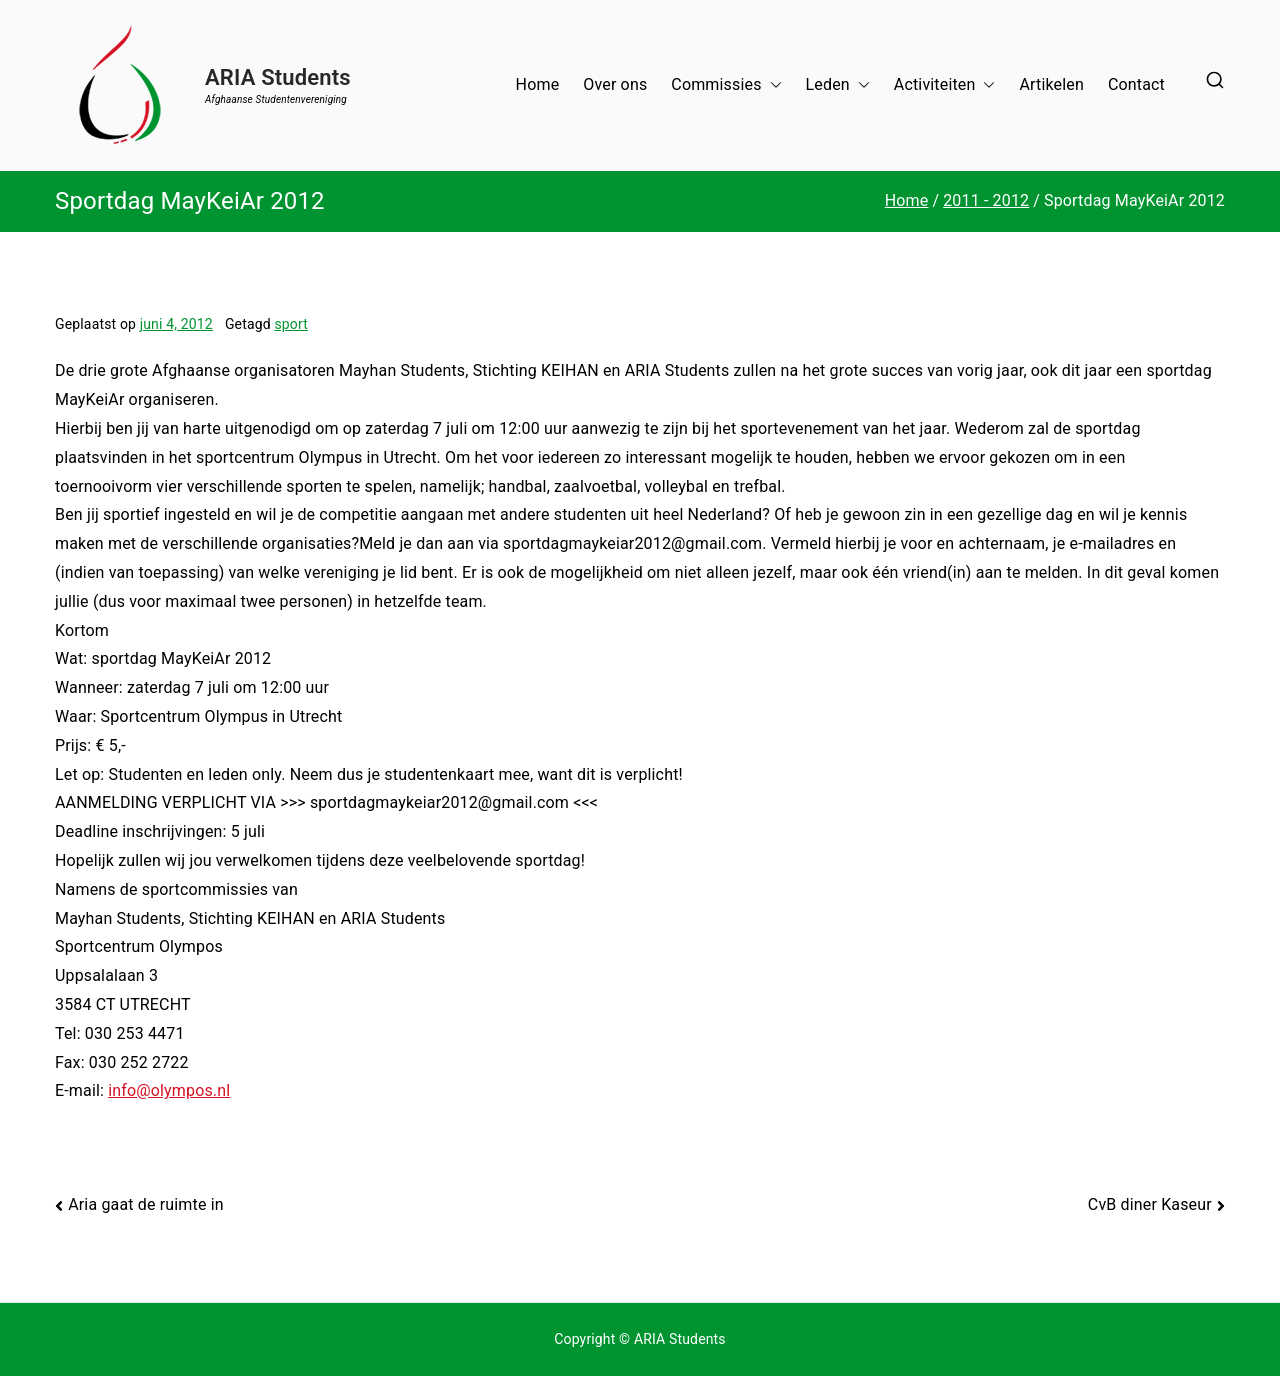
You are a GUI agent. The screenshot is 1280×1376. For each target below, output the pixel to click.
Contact (1136, 84)
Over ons (615, 84)
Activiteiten (945, 85)
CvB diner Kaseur (1150, 1204)
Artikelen (1051, 84)
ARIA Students (278, 77)
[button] (772, 85)
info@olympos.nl (169, 1090)
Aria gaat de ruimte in (146, 1204)
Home (538, 84)
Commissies (726, 85)
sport (291, 324)
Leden (838, 85)
